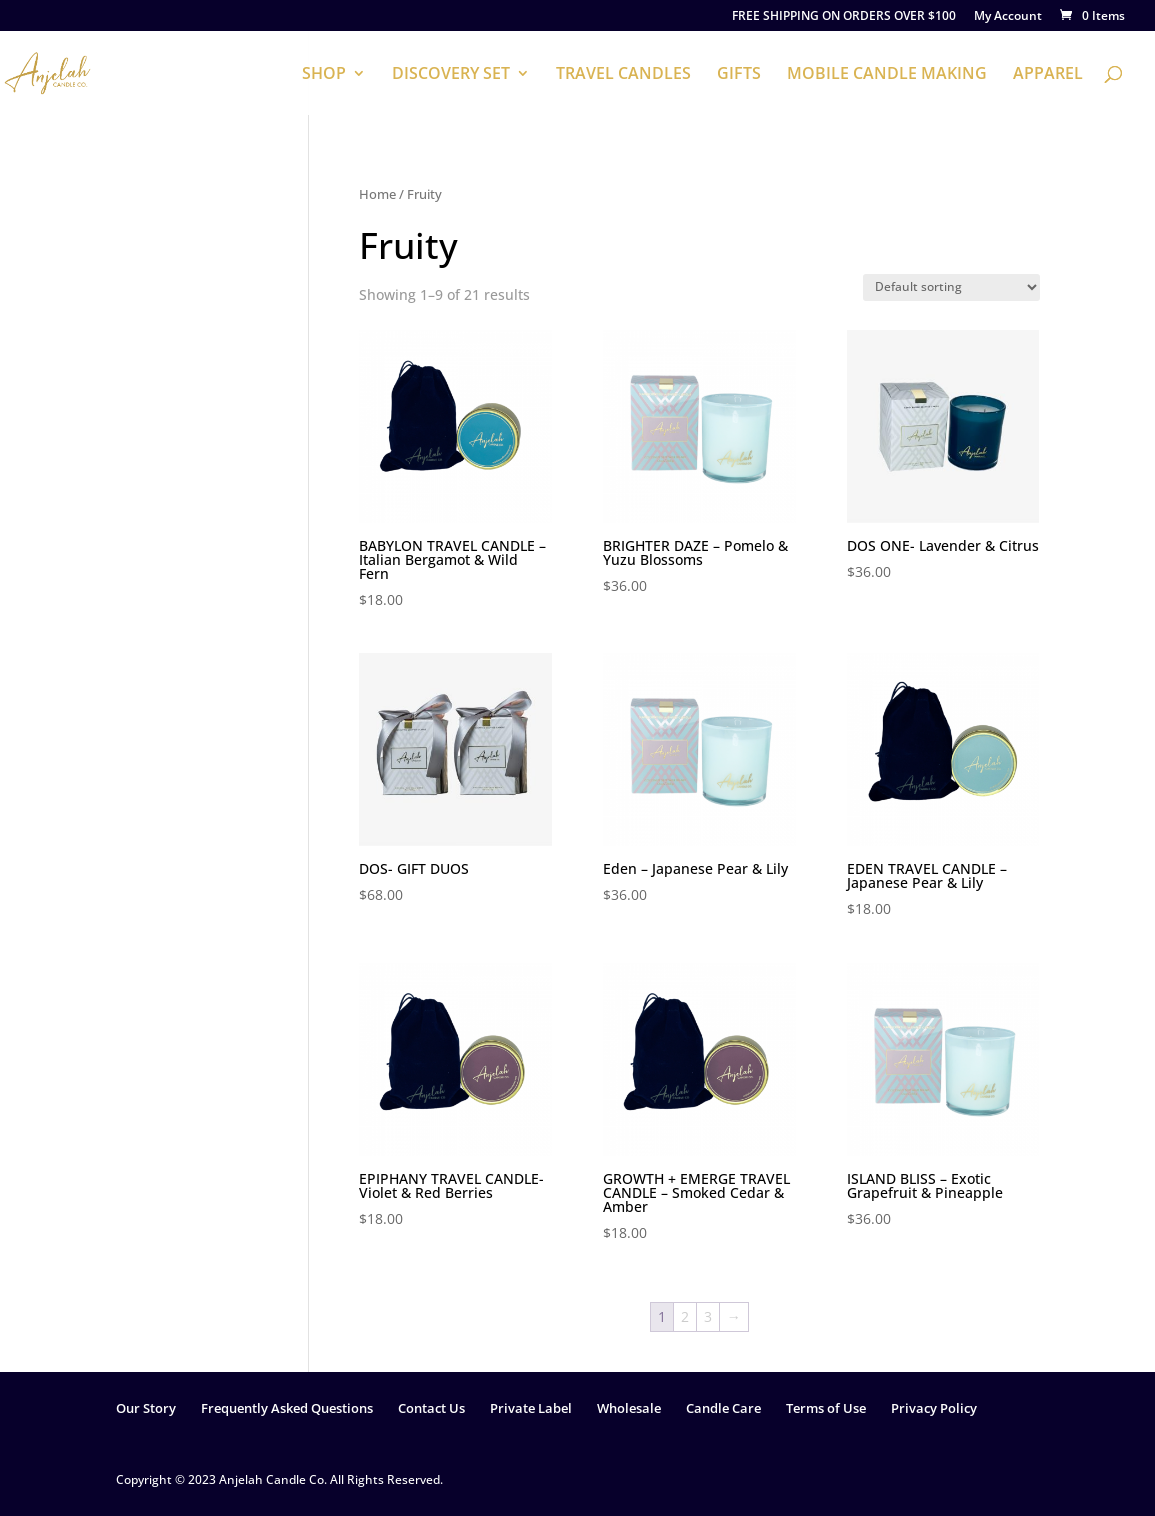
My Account (1008, 17)
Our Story (146, 1408)
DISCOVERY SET (451, 75)
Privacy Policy (934, 1408)
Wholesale (629, 1408)
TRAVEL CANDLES (623, 75)
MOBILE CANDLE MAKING (887, 75)
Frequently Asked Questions (287, 1408)
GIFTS (739, 75)
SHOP (324, 75)
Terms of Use (826, 1408)
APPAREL (1048, 75)
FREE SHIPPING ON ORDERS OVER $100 (844, 17)
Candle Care (723, 1408)
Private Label (531, 1408)
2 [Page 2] (685, 1316)
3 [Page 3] (708, 1316)
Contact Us (431, 1408)
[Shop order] (951, 287)
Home (377, 194)
